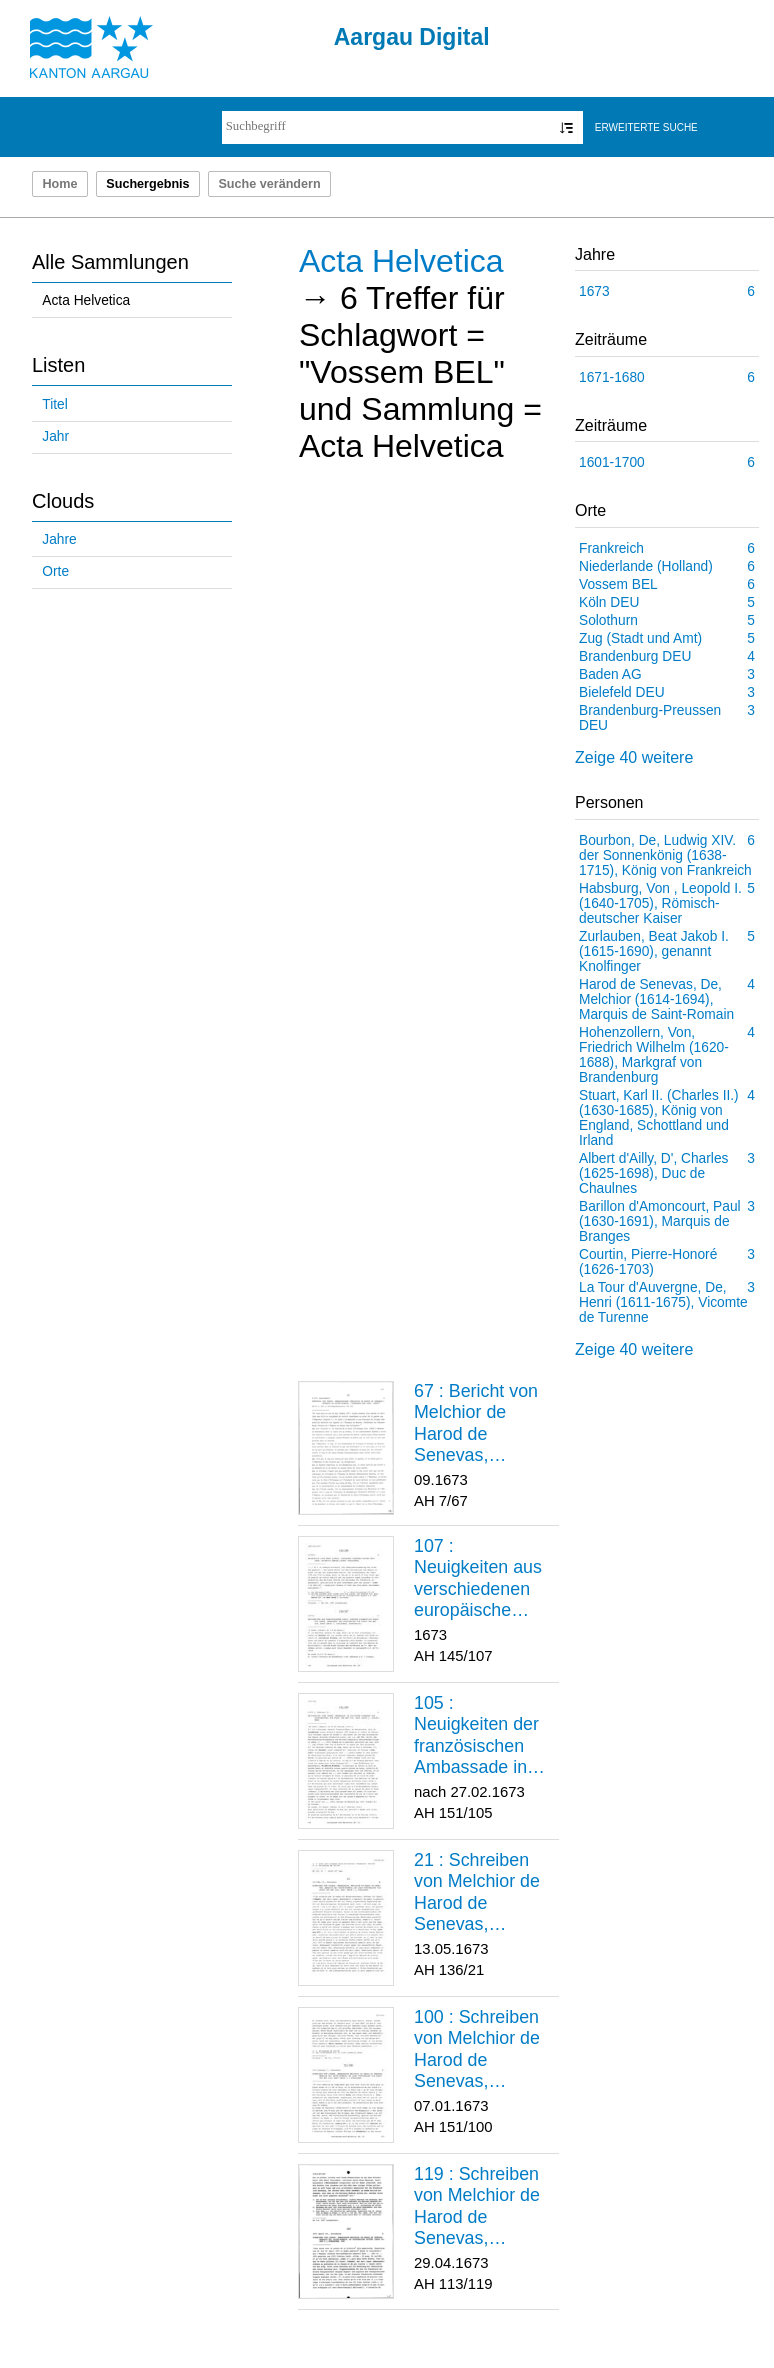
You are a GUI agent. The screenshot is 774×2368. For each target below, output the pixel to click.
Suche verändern (269, 184)
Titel (54, 404)
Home (59, 184)
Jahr (55, 436)
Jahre (59, 539)
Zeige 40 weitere (634, 757)
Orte (55, 571)
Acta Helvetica (86, 300)
